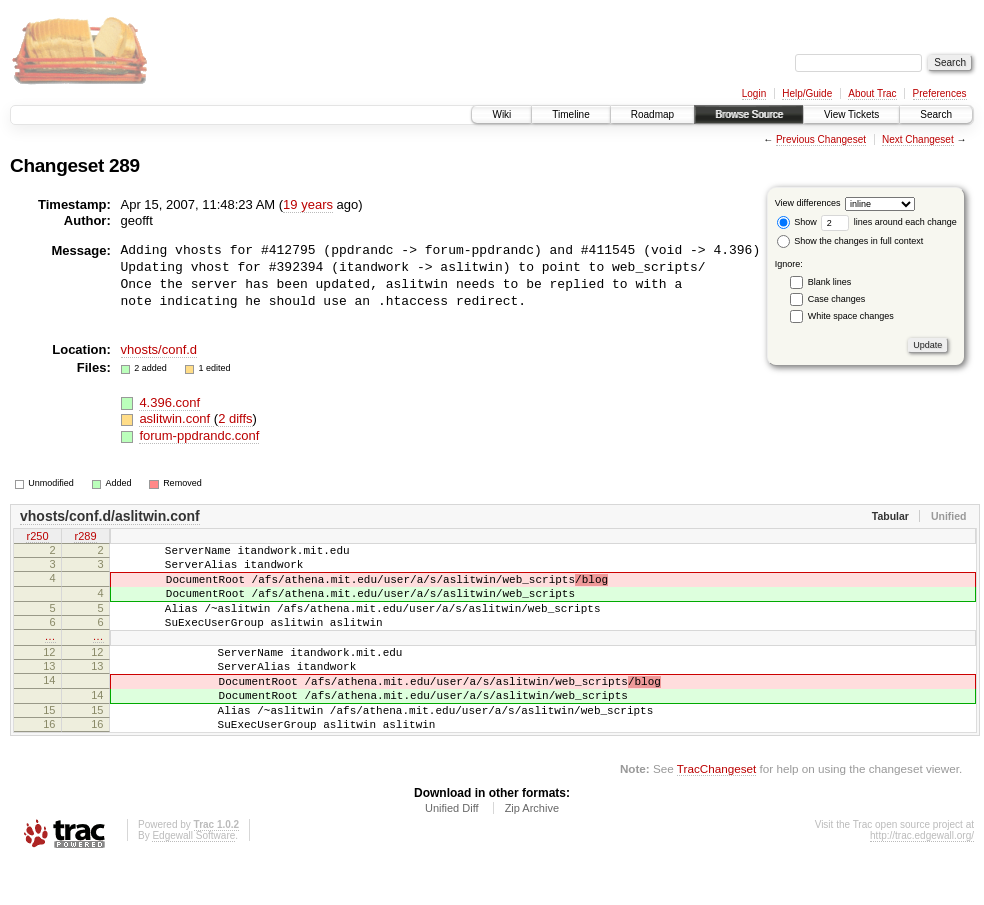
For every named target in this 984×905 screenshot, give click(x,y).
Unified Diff (452, 850)
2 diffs (235, 418)
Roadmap (652, 114)
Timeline (570, 114)
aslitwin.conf (176, 418)
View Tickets (851, 114)
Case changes (837, 299)
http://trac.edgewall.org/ (922, 877)
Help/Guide (807, 93)
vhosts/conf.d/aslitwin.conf (110, 516)
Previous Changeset (821, 139)
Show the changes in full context (850, 241)
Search (936, 114)
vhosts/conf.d (159, 349)
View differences (808, 203)
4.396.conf (169, 402)
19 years (308, 204)
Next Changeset (918, 139)
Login (754, 93)
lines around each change (889, 222)
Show (797, 222)
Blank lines (830, 282)
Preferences (940, 93)
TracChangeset (716, 810)
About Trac (872, 93)
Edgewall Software (193, 877)
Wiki (501, 114)
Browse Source (749, 114)
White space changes (851, 316)
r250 (37, 537)
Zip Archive (532, 850)
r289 (85, 537)
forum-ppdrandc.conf (199, 435)
